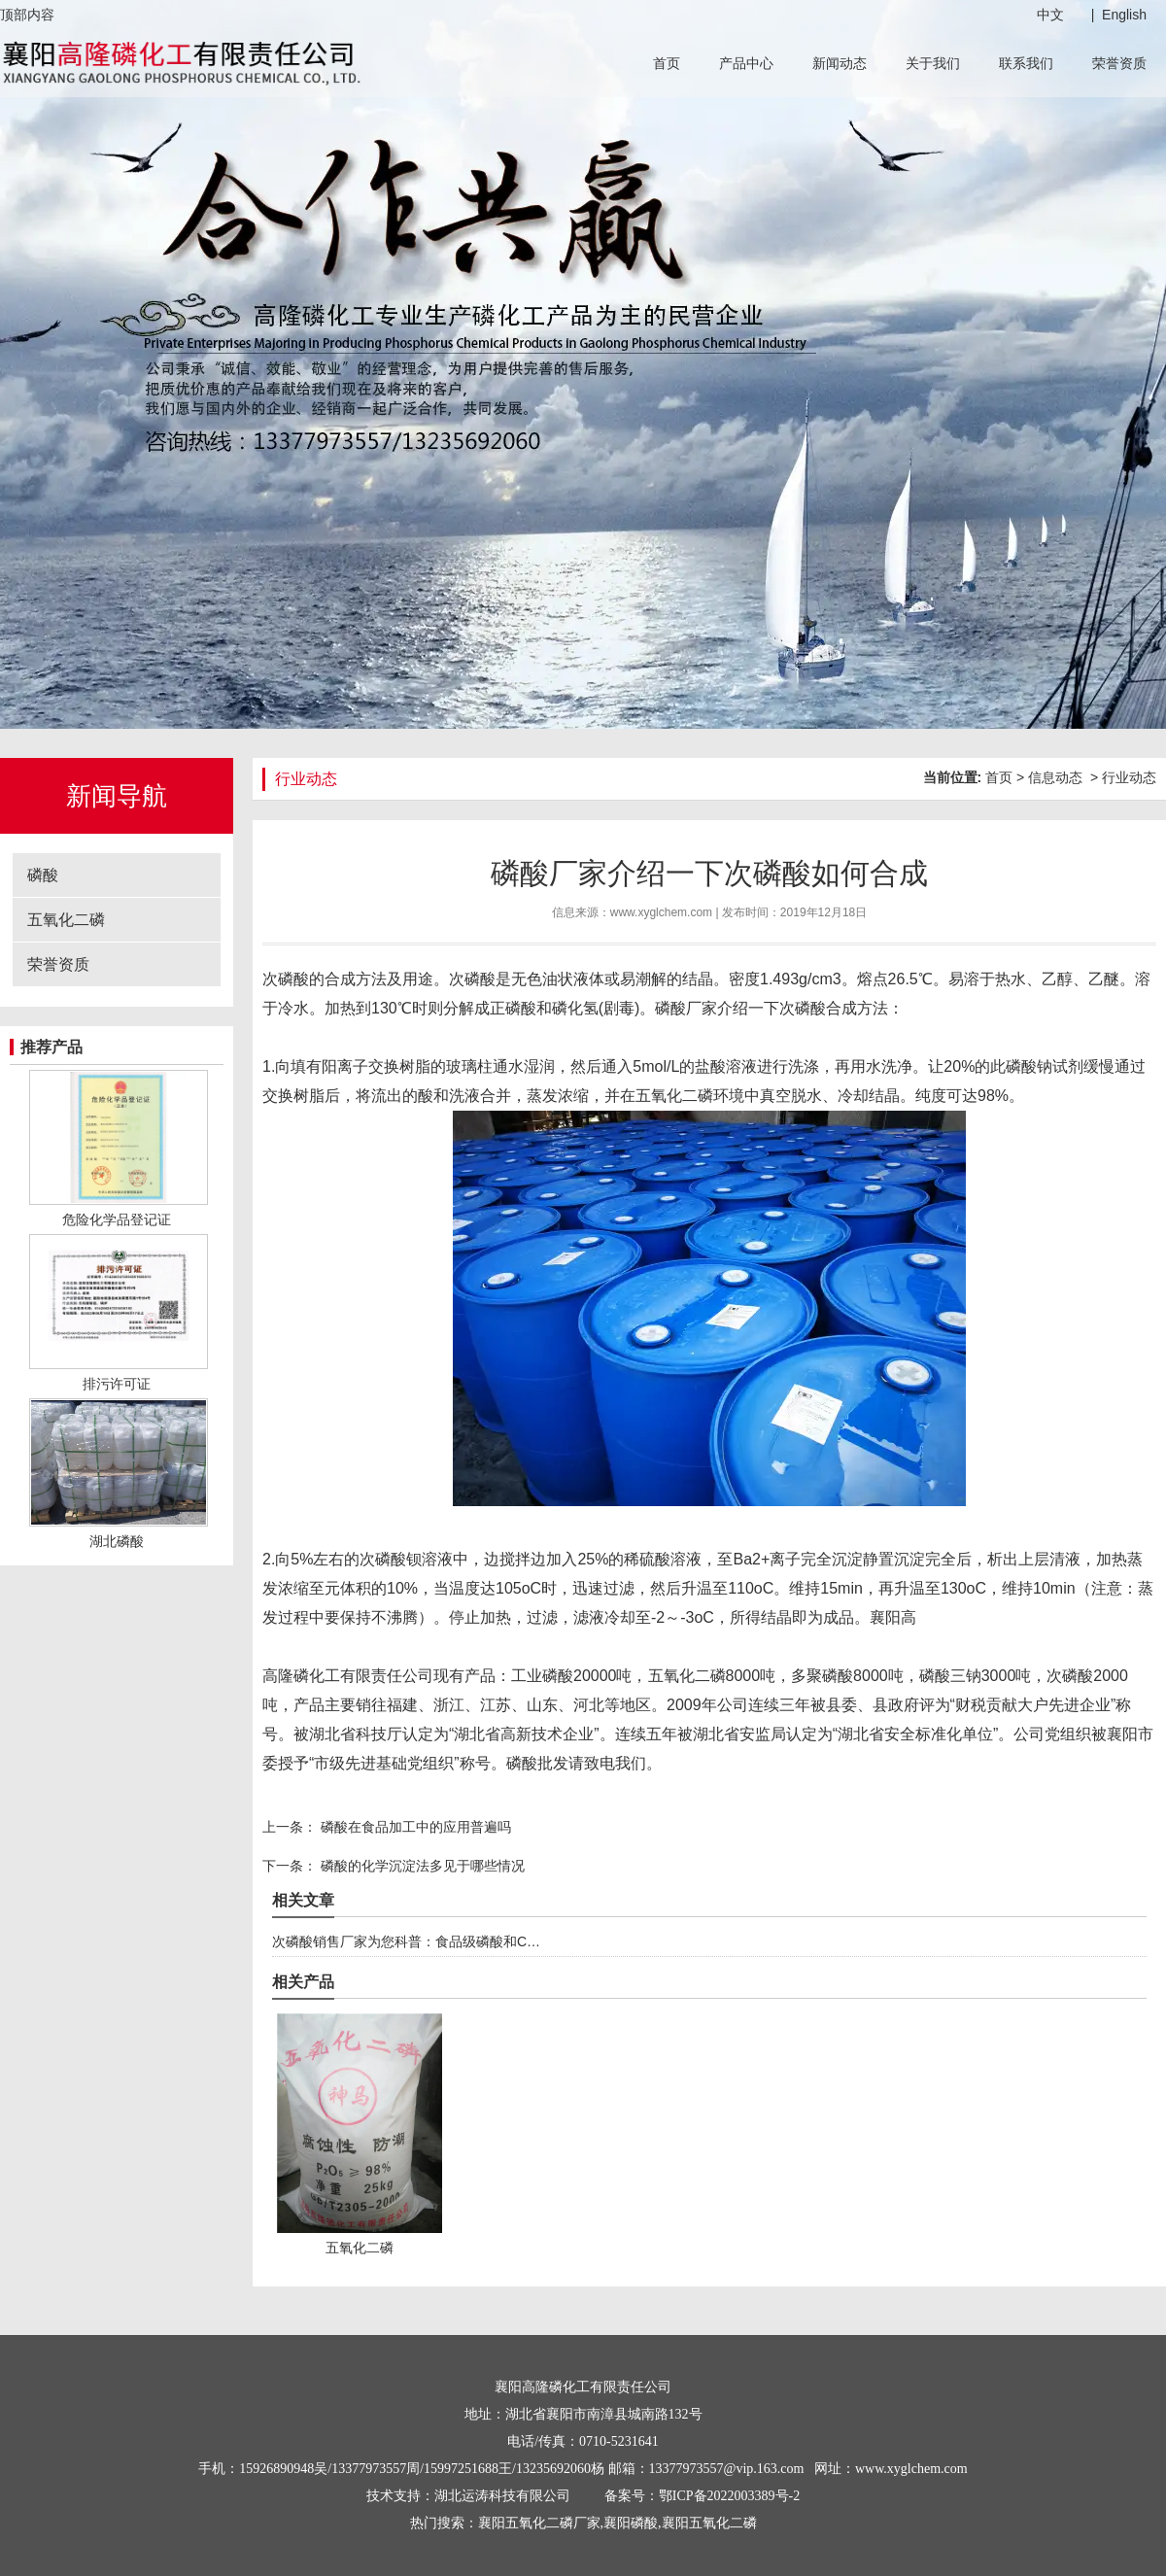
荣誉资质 (1119, 63)
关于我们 (933, 63)
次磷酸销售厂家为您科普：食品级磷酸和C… (406, 1941)
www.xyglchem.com (661, 912)
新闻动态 (839, 63)
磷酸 (42, 875)
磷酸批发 (537, 1763)
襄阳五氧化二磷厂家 (539, 2523)
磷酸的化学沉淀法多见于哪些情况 (421, 1865)
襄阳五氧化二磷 (709, 2523)
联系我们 (1026, 63)
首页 (666, 63)
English (1124, 14)
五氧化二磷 (66, 919)
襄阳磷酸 (630, 2523)
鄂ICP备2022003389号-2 (729, 2496)
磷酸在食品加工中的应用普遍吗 (414, 1827)
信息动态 (1055, 777)
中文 (1050, 14)
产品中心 (746, 63)
